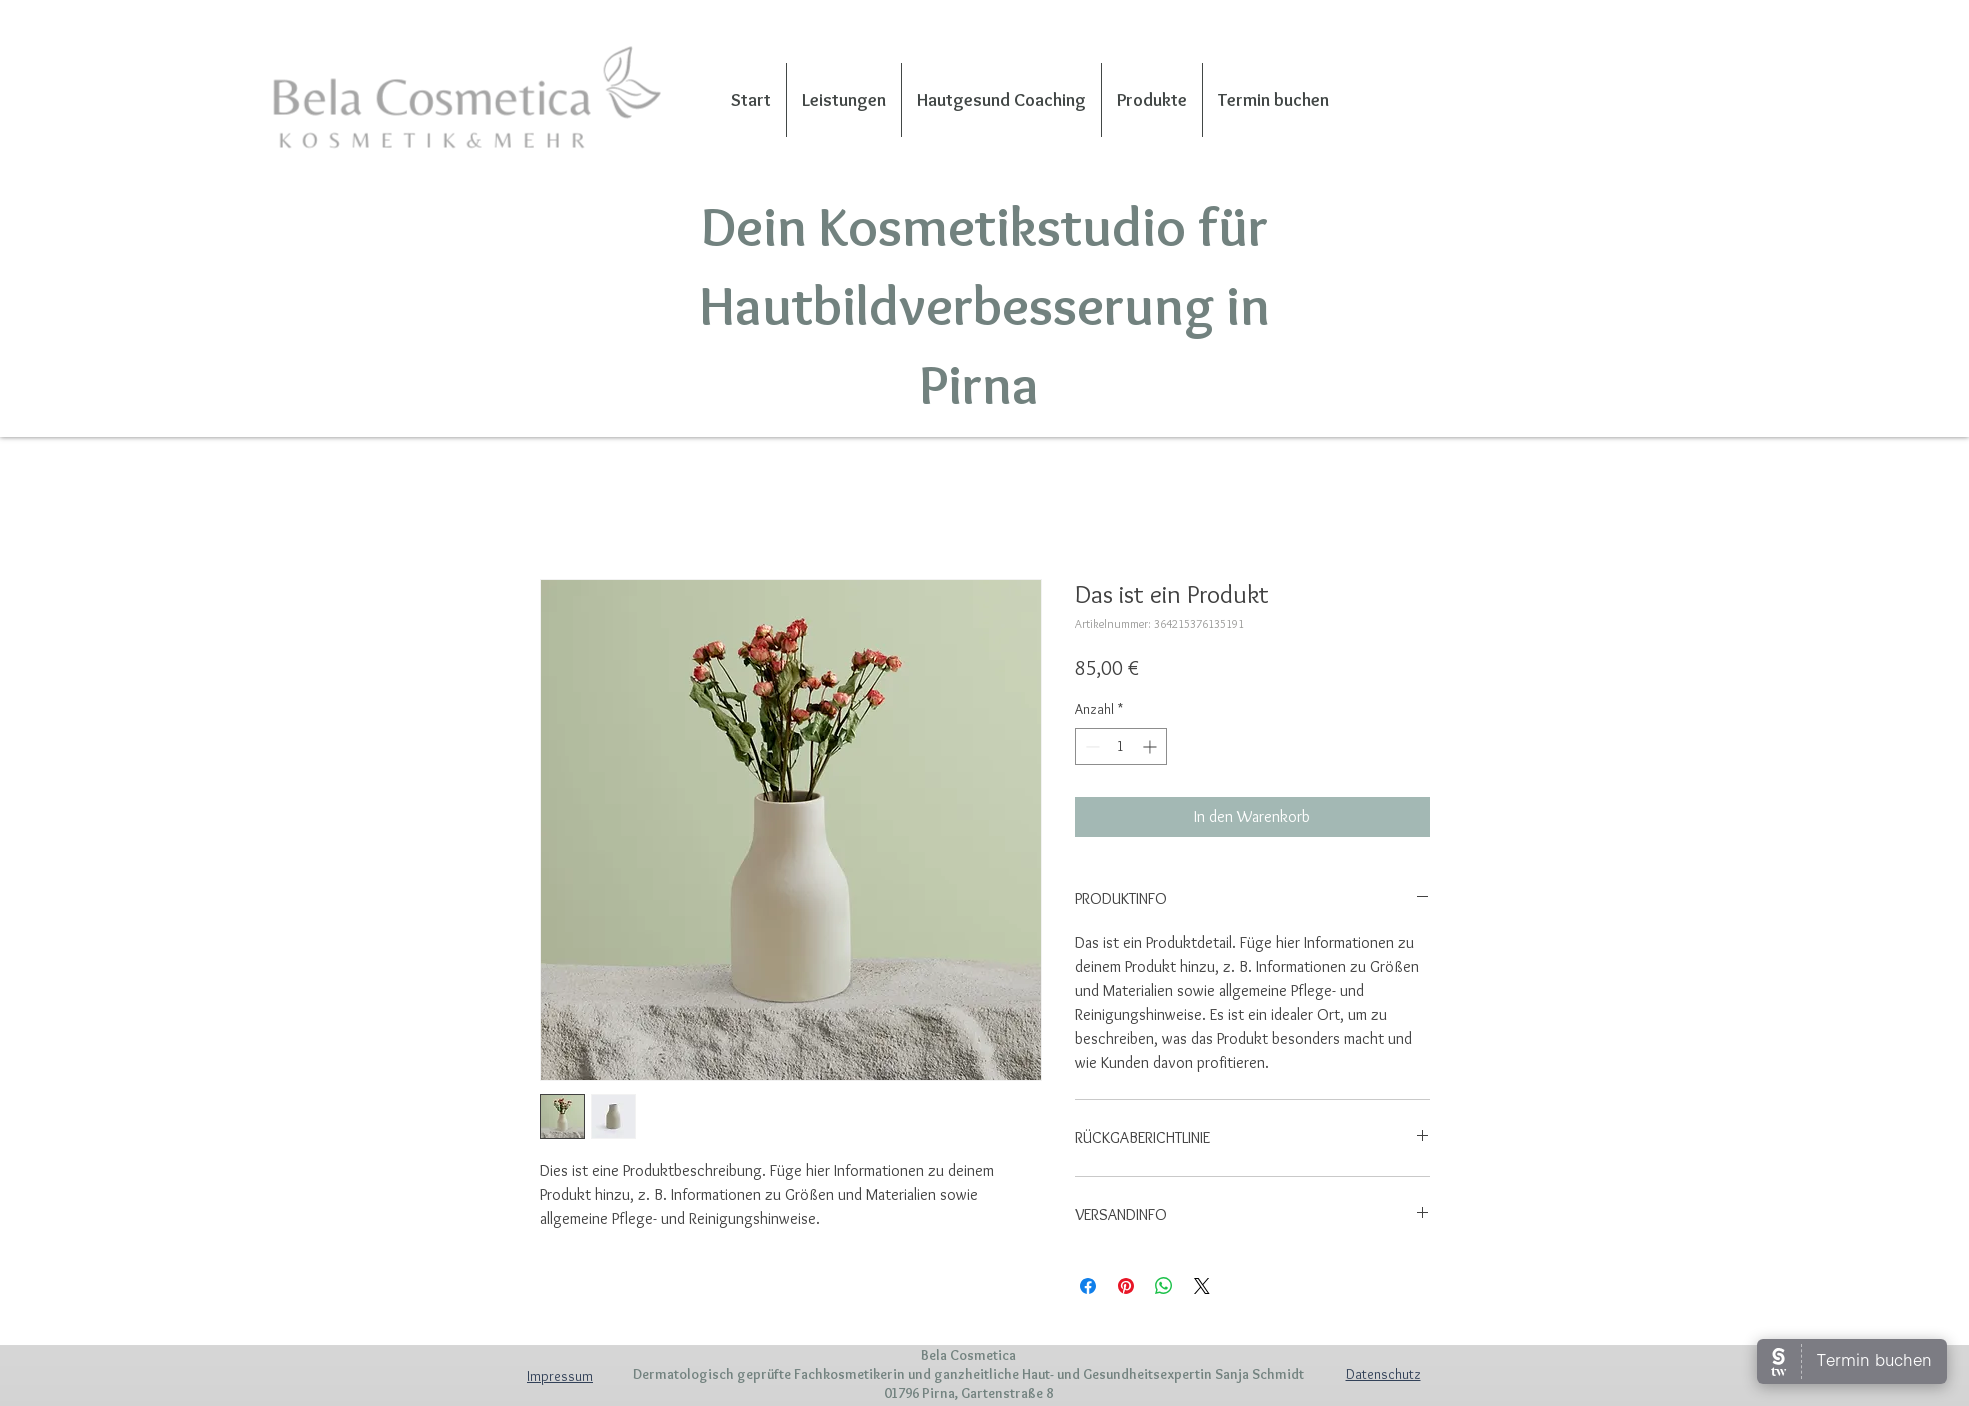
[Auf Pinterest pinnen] (1126, 1286)
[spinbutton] (1121, 746)
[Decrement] (1090, 746)
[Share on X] (1202, 1286)
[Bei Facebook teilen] (1088, 1286)
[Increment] (1151, 746)
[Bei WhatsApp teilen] (1164, 1286)
